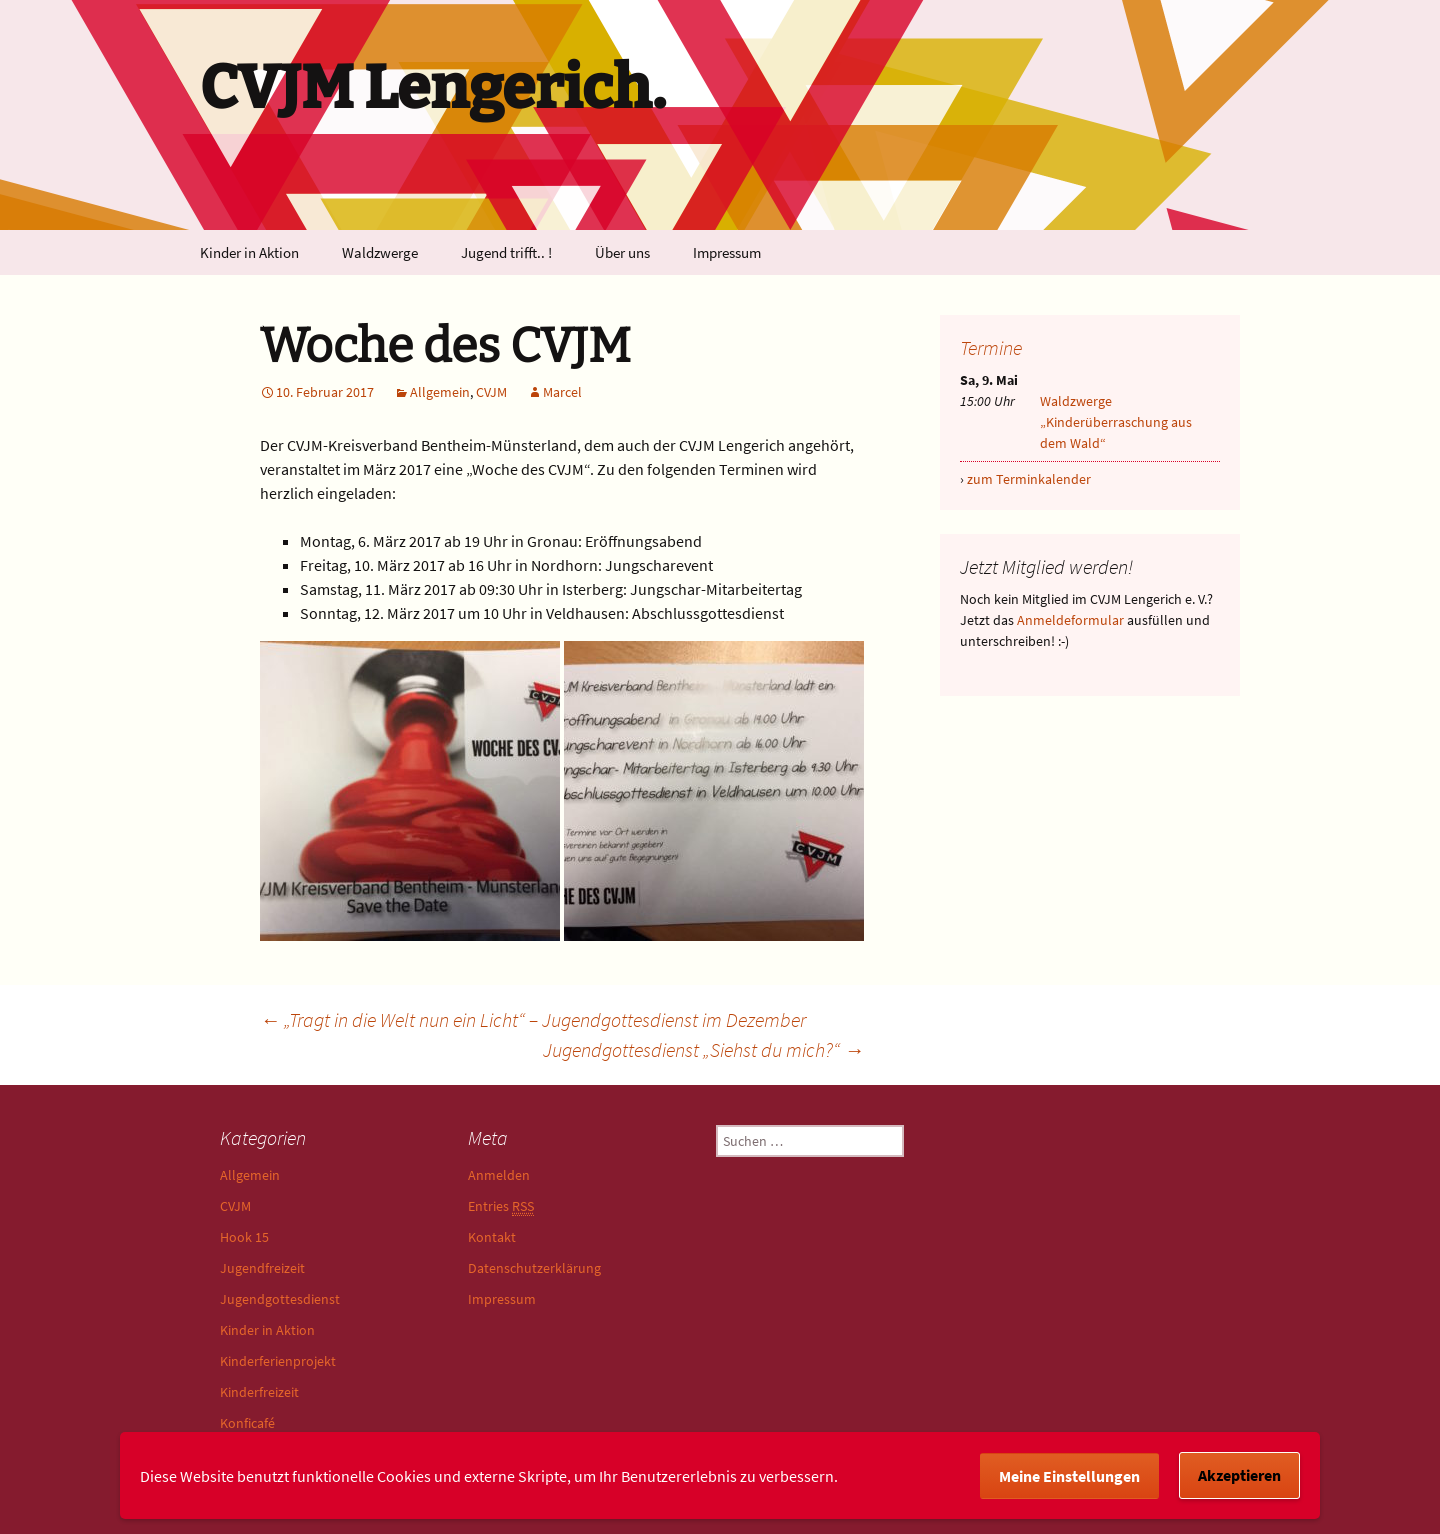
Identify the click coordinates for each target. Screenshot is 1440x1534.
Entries (501, 1206)
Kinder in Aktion (249, 252)
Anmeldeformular (1070, 620)
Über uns (622, 252)
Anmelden (499, 1175)
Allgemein (440, 392)
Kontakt (492, 1237)
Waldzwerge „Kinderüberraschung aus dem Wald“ (1116, 422)
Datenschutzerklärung (534, 1268)
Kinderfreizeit (259, 1392)
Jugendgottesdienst (280, 1299)
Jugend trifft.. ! (506, 252)
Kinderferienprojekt (278, 1361)
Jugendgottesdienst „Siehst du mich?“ (703, 1049)
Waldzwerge (380, 252)
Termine (991, 347)
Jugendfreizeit (262, 1268)
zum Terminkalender (1029, 479)
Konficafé (247, 1423)
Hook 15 (244, 1237)
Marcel (562, 392)
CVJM (491, 392)
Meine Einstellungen (1069, 1476)
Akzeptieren (1239, 1475)
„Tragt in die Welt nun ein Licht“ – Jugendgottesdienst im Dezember (533, 1019)
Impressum (727, 252)
